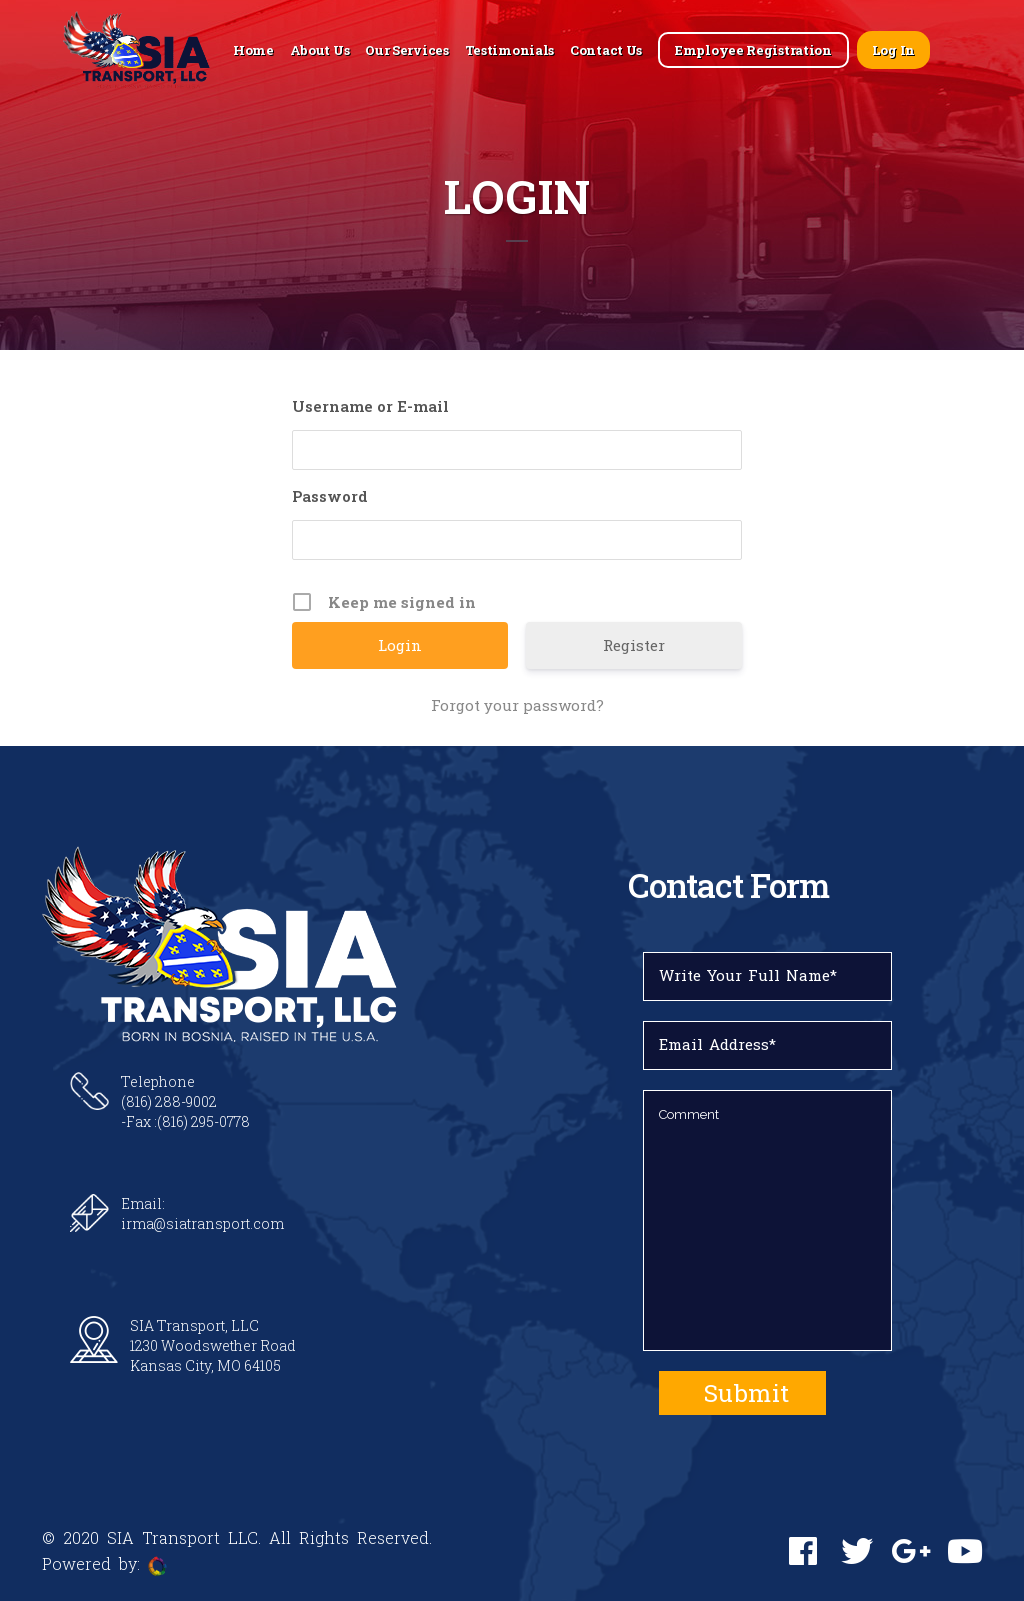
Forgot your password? (517, 705)
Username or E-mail (370, 406)
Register (634, 645)
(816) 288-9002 (169, 1101)
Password (330, 496)
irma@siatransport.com (202, 1223)
